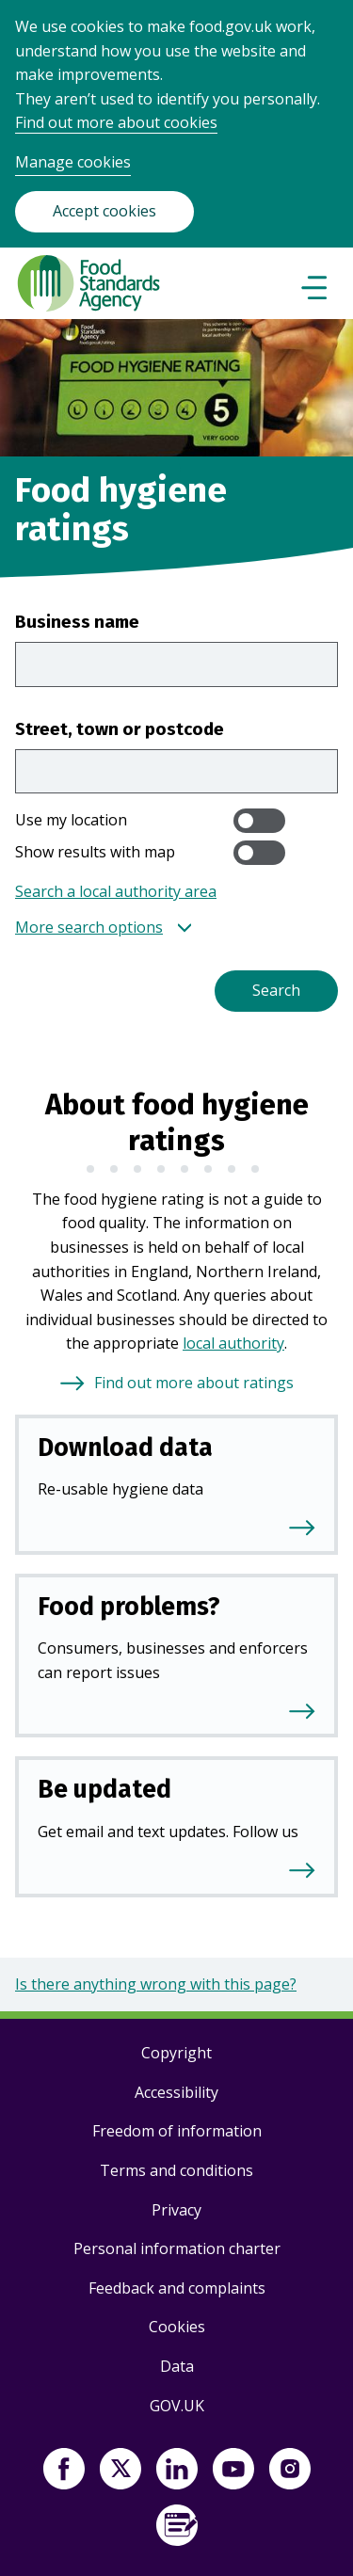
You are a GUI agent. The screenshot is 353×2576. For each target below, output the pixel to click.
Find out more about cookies (116, 122)
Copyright (176, 2052)
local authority (233, 1343)
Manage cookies (73, 162)
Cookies (177, 2326)
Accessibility (176, 2092)
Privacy (176, 2210)
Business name (77, 621)
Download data (125, 1447)
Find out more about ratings (194, 1382)
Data (177, 2366)
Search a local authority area (116, 891)
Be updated (104, 1789)
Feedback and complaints (176, 2288)
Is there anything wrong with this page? (156, 1984)
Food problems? (129, 1607)
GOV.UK (177, 2405)
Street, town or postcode (119, 729)
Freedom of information (177, 2130)
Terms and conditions (176, 2170)
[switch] (259, 820)
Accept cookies (104, 210)
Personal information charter (177, 2248)
